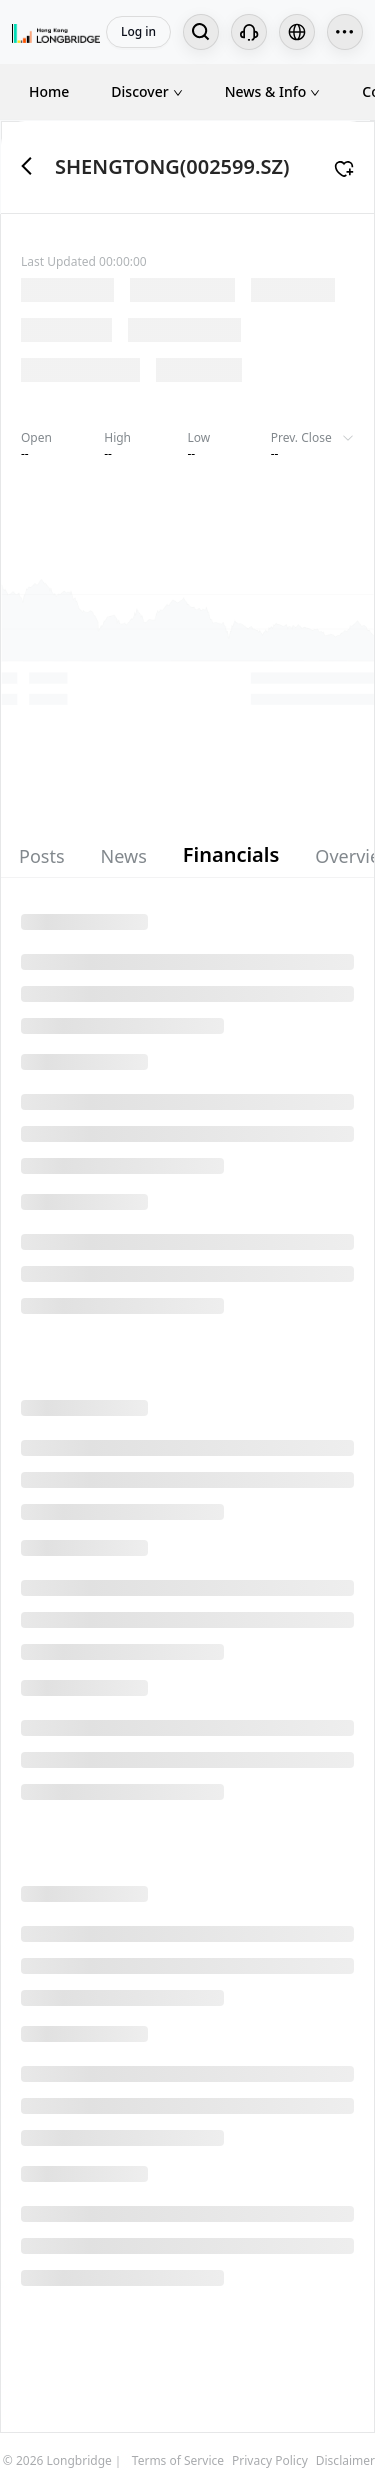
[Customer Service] (249, 32)
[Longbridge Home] (56, 32)
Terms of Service (178, 2461)
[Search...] (201, 32)
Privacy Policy (270, 2461)
